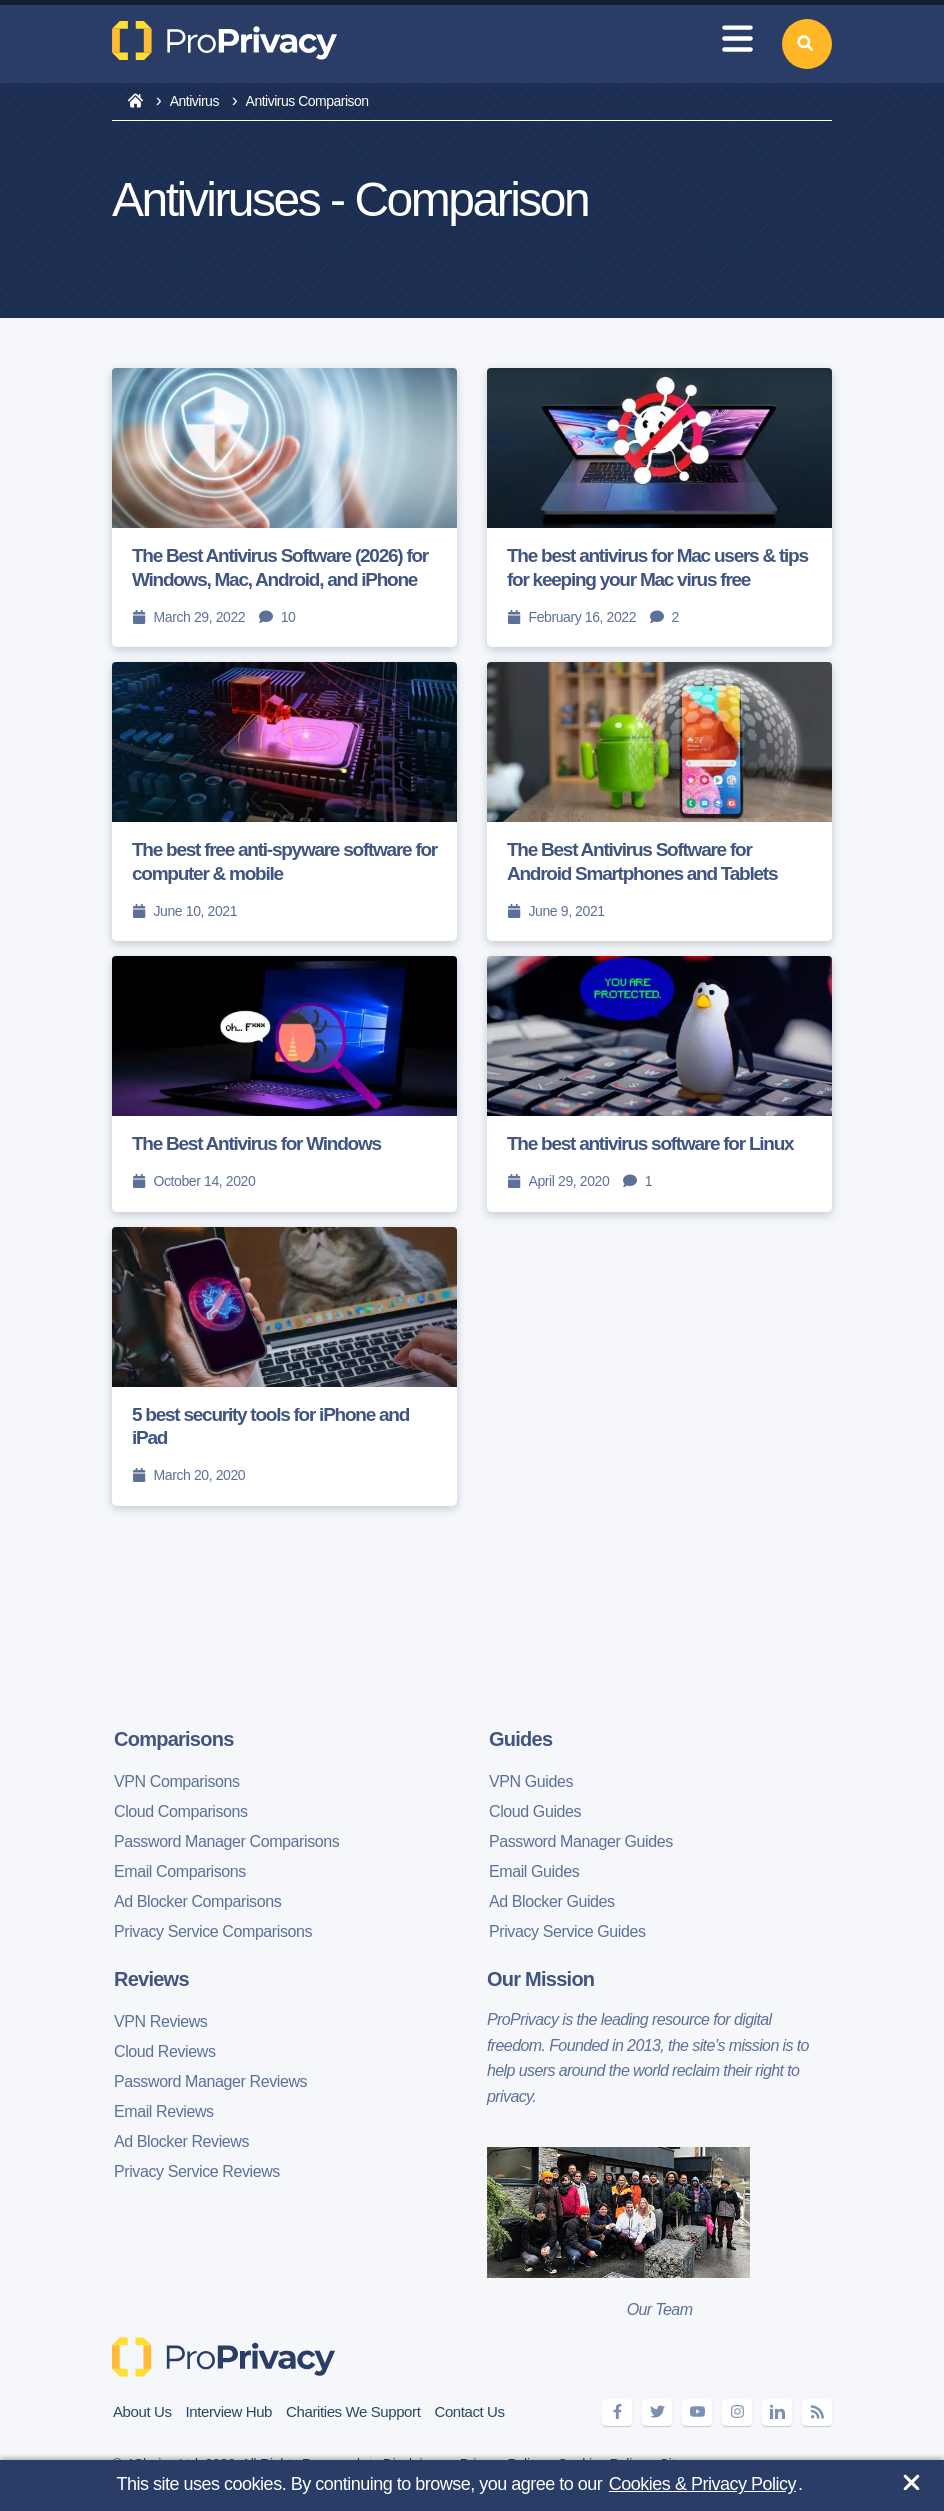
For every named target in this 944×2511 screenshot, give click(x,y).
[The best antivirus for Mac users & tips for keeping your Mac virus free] (659, 507)
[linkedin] (777, 2412)
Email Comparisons (180, 1871)
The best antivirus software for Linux (650, 1143)
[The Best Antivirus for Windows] (284, 1083)
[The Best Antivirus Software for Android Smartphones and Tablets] (659, 801)
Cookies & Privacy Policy (702, 2484)
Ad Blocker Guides (552, 1901)
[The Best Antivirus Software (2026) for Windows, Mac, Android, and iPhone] (284, 507)
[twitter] (657, 2412)
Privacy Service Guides (567, 1931)
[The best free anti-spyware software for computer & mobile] (284, 801)
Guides (520, 1739)
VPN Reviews (160, 2021)
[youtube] (697, 2412)
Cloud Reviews (165, 2051)
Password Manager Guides (581, 1841)
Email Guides (534, 1871)
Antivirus (194, 101)
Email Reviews (164, 2111)
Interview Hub (229, 2411)
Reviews (151, 1979)
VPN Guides (531, 1781)
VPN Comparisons (177, 1781)
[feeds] (817, 2412)
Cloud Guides (535, 1811)
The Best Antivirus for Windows (256, 1143)
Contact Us (469, 2411)
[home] (135, 102)
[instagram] (737, 2412)
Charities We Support (353, 2411)
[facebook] (617, 2412)
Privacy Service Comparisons (213, 1931)
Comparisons (174, 1739)
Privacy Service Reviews (197, 2171)
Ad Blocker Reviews (181, 2141)
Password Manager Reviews (210, 2081)
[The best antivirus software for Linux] (659, 1083)
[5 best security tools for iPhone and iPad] (284, 1366)
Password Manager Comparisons (226, 1841)
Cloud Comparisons (181, 1811)
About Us (142, 2411)
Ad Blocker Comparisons (197, 1901)
